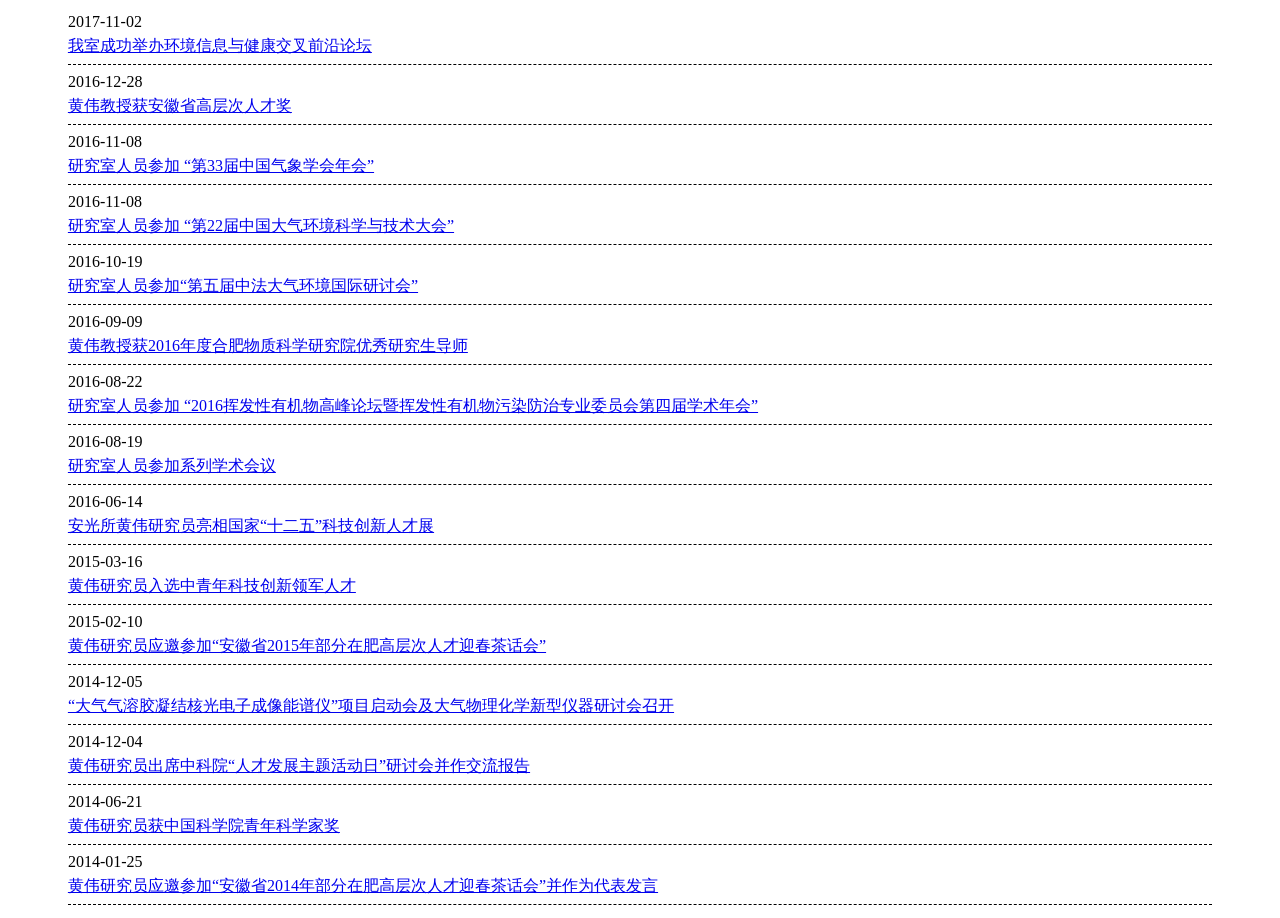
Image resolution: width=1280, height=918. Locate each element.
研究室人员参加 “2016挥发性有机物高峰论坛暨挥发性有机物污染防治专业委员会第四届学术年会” (413, 405)
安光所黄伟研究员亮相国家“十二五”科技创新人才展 (251, 525)
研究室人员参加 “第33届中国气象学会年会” (221, 165)
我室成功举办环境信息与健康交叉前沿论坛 (220, 45)
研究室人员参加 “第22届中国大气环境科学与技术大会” (261, 225)
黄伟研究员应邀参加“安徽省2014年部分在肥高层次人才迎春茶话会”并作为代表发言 (363, 885)
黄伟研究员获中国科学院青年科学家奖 (204, 825)
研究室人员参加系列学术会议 (172, 465)
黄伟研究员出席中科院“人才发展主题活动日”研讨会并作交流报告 (299, 765)
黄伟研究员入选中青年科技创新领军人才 (212, 585)
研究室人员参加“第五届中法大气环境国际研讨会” (243, 285)
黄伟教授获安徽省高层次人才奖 (180, 105)
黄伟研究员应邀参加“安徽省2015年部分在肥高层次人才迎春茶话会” (307, 645)
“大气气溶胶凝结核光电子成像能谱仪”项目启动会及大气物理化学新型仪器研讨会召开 (371, 705)
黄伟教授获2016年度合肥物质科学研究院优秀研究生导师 (268, 345)
